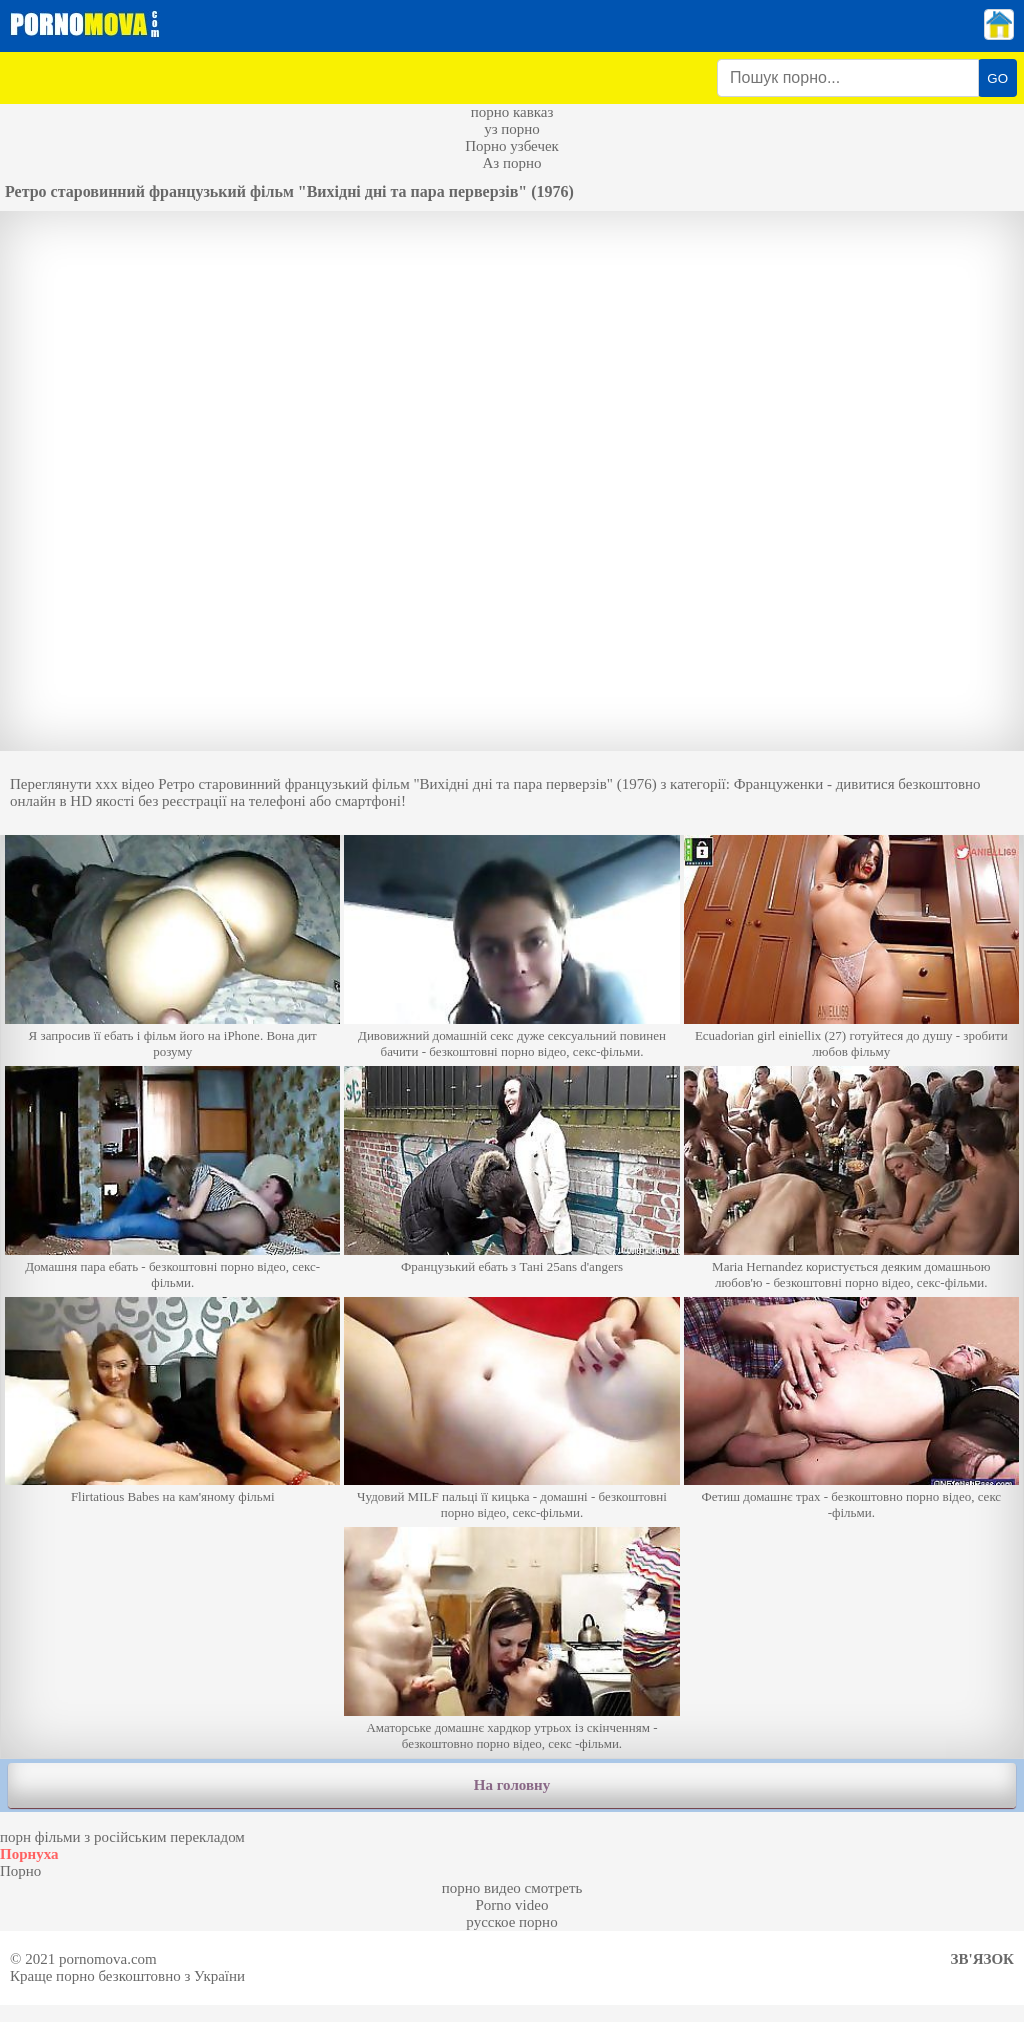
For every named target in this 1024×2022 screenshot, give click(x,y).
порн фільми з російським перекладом (122, 1837)
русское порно (511, 1922)
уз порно (512, 129)
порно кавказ (512, 112)
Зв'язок (982, 1959)
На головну (512, 1785)
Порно (20, 1871)
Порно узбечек (512, 146)
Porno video (512, 1905)
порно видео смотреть (512, 1888)
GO (997, 78)
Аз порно (511, 163)
